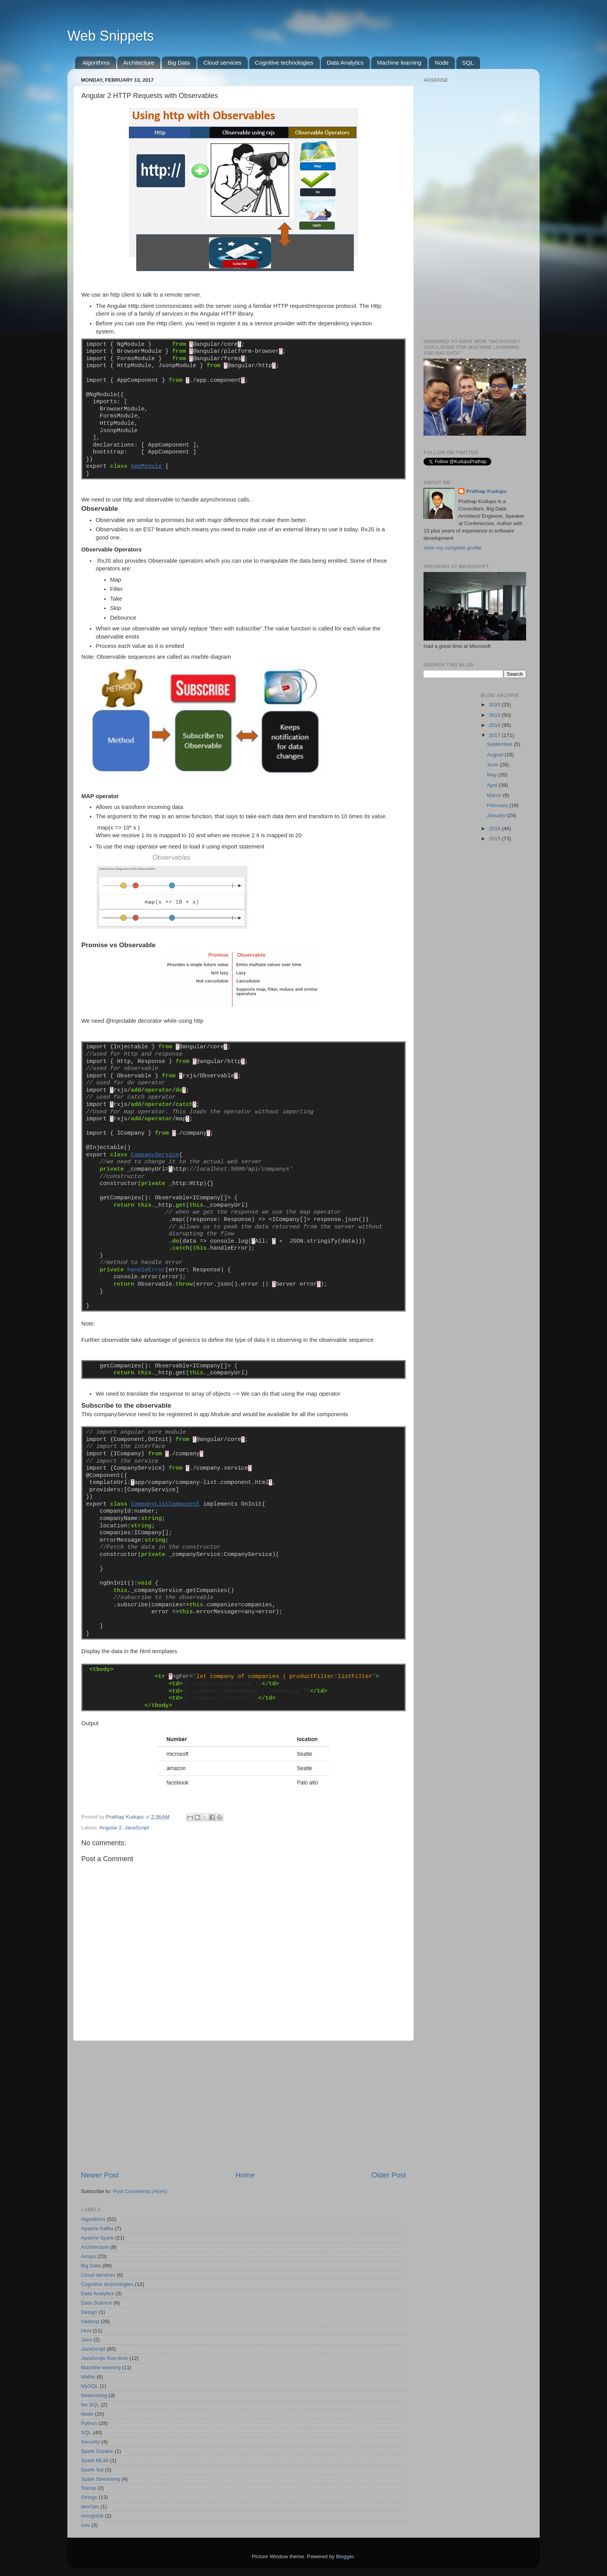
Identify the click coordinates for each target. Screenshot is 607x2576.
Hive (86, 2331)
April (493, 785)
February (498, 805)
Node (442, 62)
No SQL (90, 2405)
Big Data (179, 62)
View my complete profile (453, 548)
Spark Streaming (100, 2479)
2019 (495, 715)
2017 (495, 735)
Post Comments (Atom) (140, 2191)
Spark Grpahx (97, 2451)
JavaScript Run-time (104, 2358)
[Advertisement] (243, 2105)
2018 (495, 725)
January (497, 815)
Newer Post (100, 2175)
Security (90, 2442)
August (496, 754)
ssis (85, 2525)
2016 (495, 828)
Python (89, 2423)
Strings (89, 2497)
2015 (495, 838)
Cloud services (222, 62)
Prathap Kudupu (486, 491)
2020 (495, 705)
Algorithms (96, 62)
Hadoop (90, 2321)
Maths (88, 2377)
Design (89, 2312)
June (493, 765)
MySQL (89, 2386)
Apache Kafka (97, 2228)
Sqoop (88, 2488)
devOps (90, 2506)
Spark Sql (92, 2470)
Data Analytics (345, 62)
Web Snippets (110, 36)
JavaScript (137, 1828)
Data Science (96, 2303)
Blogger (345, 2556)
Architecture (138, 62)
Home (245, 2175)
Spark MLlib (94, 2460)
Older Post (389, 2175)
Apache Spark (97, 2238)
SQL (468, 62)
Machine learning (399, 62)
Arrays (88, 2256)
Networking (94, 2395)
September (500, 744)
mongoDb (92, 2516)
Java (86, 2339)
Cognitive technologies (284, 62)
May (492, 775)
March (495, 795)
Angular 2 (110, 1828)
